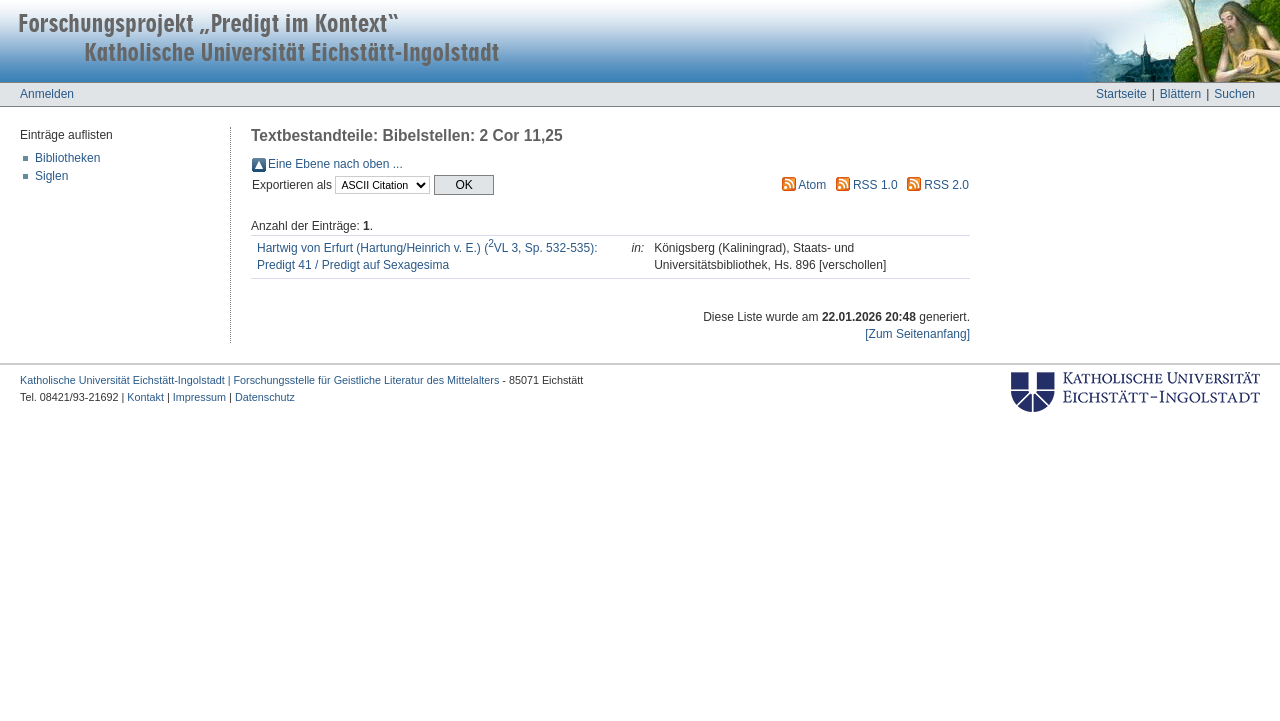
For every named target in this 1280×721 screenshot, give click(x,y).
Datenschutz (265, 397)
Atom (812, 185)
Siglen (51, 176)
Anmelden (47, 94)
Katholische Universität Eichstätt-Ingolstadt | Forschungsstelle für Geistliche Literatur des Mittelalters (259, 380)
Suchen (1234, 94)
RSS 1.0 (875, 185)
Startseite (1121, 94)
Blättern (1180, 94)
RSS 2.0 (946, 185)
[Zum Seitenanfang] (917, 334)
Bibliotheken (67, 158)
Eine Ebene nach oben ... (335, 164)
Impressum (199, 397)
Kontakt (145, 397)
